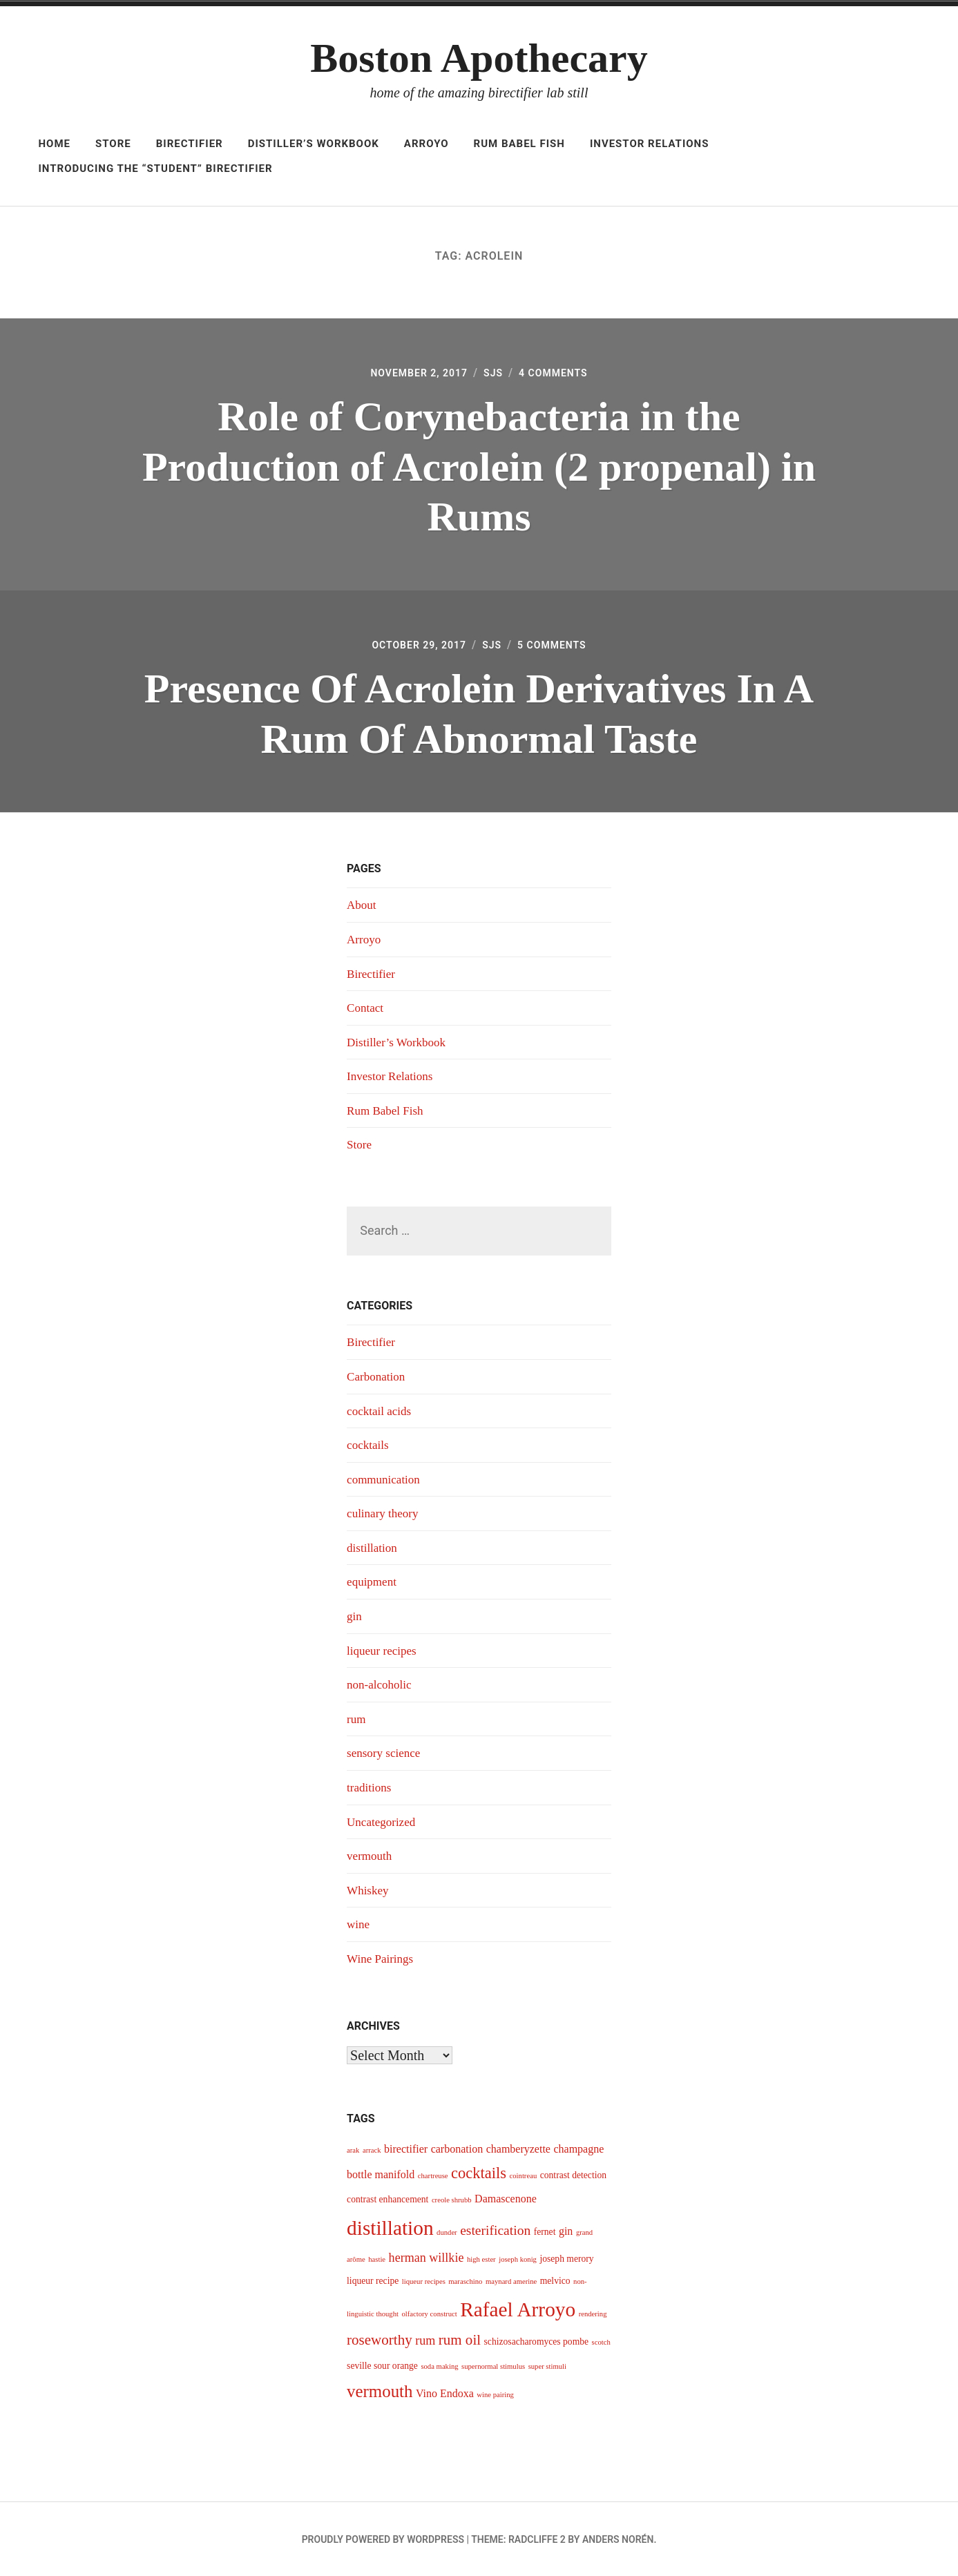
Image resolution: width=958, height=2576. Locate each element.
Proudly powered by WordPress (383, 2538)
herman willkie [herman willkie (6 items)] (426, 2257)
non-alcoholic (381, 1685)
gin (355, 1617)
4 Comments (560, 374)
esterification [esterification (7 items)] (495, 2229)
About (362, 908)
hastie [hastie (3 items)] (376, 2258)
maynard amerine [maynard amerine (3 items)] (511, 2281)
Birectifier (189, 143)
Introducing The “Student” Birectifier (155, 168)
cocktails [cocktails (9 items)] (478, 2172)
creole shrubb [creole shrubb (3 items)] (452, 2200)
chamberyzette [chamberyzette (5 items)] (518, 2148)
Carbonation (377, 1378)
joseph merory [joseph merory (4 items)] (566, 2258)
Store (113, 143)
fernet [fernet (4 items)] (545, 2231)
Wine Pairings (382, 1958)
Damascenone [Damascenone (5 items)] (506, 2198)
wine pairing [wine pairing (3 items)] (495, 2394)
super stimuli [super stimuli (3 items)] (547, 2366)
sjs (495, 374)
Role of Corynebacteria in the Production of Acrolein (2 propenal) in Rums (479, 467)
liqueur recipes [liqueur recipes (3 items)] (424, 2281)
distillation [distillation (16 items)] (390, 2227)
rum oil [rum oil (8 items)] (460, 2340)
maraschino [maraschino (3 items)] (465, 2281)
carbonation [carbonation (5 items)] (457, 2148)
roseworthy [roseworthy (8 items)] (379, 2340)
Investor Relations (649, 143)
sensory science (385, 1753)
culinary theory (384, 1514)
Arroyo (426, 143)
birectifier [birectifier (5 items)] (406, 2148)
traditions (370, 1787)
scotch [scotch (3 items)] (601, 2342)
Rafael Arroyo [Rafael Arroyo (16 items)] (517, 2309)
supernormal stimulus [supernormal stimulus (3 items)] (493, 2366)
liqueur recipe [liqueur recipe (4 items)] (373, 2280)
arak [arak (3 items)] (353, 2149)
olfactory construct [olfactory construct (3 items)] (429, 2313)
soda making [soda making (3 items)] (439, 2366)
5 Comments (558, 647)
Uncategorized (383, 1822)
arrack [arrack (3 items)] (372, 2149)
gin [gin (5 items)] (566, 2230)
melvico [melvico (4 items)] (555, 2280)
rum (357, 1720)
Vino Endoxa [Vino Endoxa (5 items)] (445, 2393)
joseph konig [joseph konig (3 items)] (518, 2258)
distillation (373, 1549)
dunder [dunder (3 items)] (447, 2232)
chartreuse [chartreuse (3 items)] (433, 2175)
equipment (373, 1583)
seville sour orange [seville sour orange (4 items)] (382, 2365)
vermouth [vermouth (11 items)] (379, 2390)
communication (385, 1481)
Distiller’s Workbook (313, 143)
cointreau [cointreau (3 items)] (523, 2175)
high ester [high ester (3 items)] (481, 2258)
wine (359, 1924)
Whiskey (369, 1890)
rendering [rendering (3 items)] (593, 2313)
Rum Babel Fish (519, 143)
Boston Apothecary (478, 58)
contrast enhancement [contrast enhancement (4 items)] (387, 2199)
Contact (366, 1010)
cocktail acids (380, 1412)
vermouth (370, 1856)
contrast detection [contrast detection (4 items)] (573, 2174)
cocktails (369, 1447)
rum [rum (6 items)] (425, 2340)
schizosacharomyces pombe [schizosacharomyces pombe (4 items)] (536, 2341)
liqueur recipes (383, 1651)
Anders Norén (617, 2538)
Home (54, 143)
